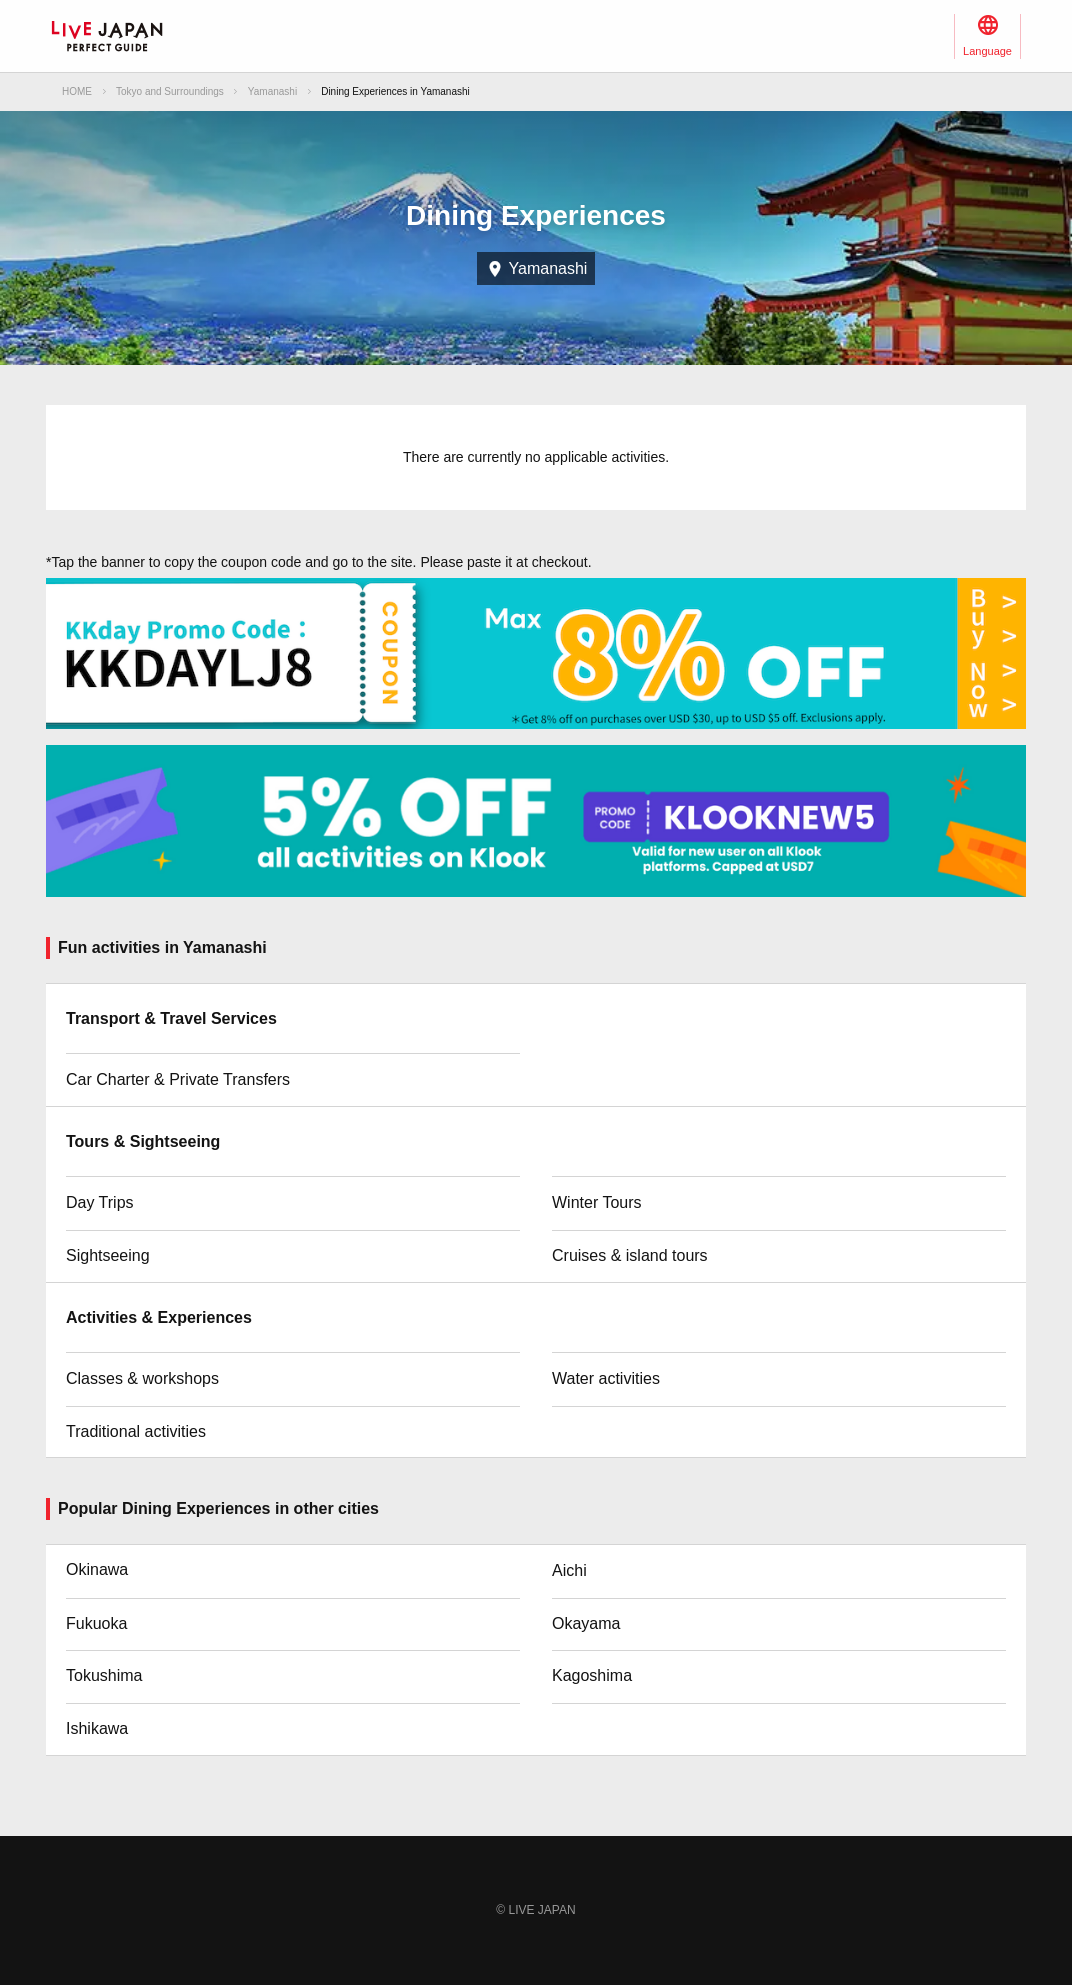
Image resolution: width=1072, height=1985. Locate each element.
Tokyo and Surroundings (170, 91)
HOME (77, 91)
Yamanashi (272, 91)
